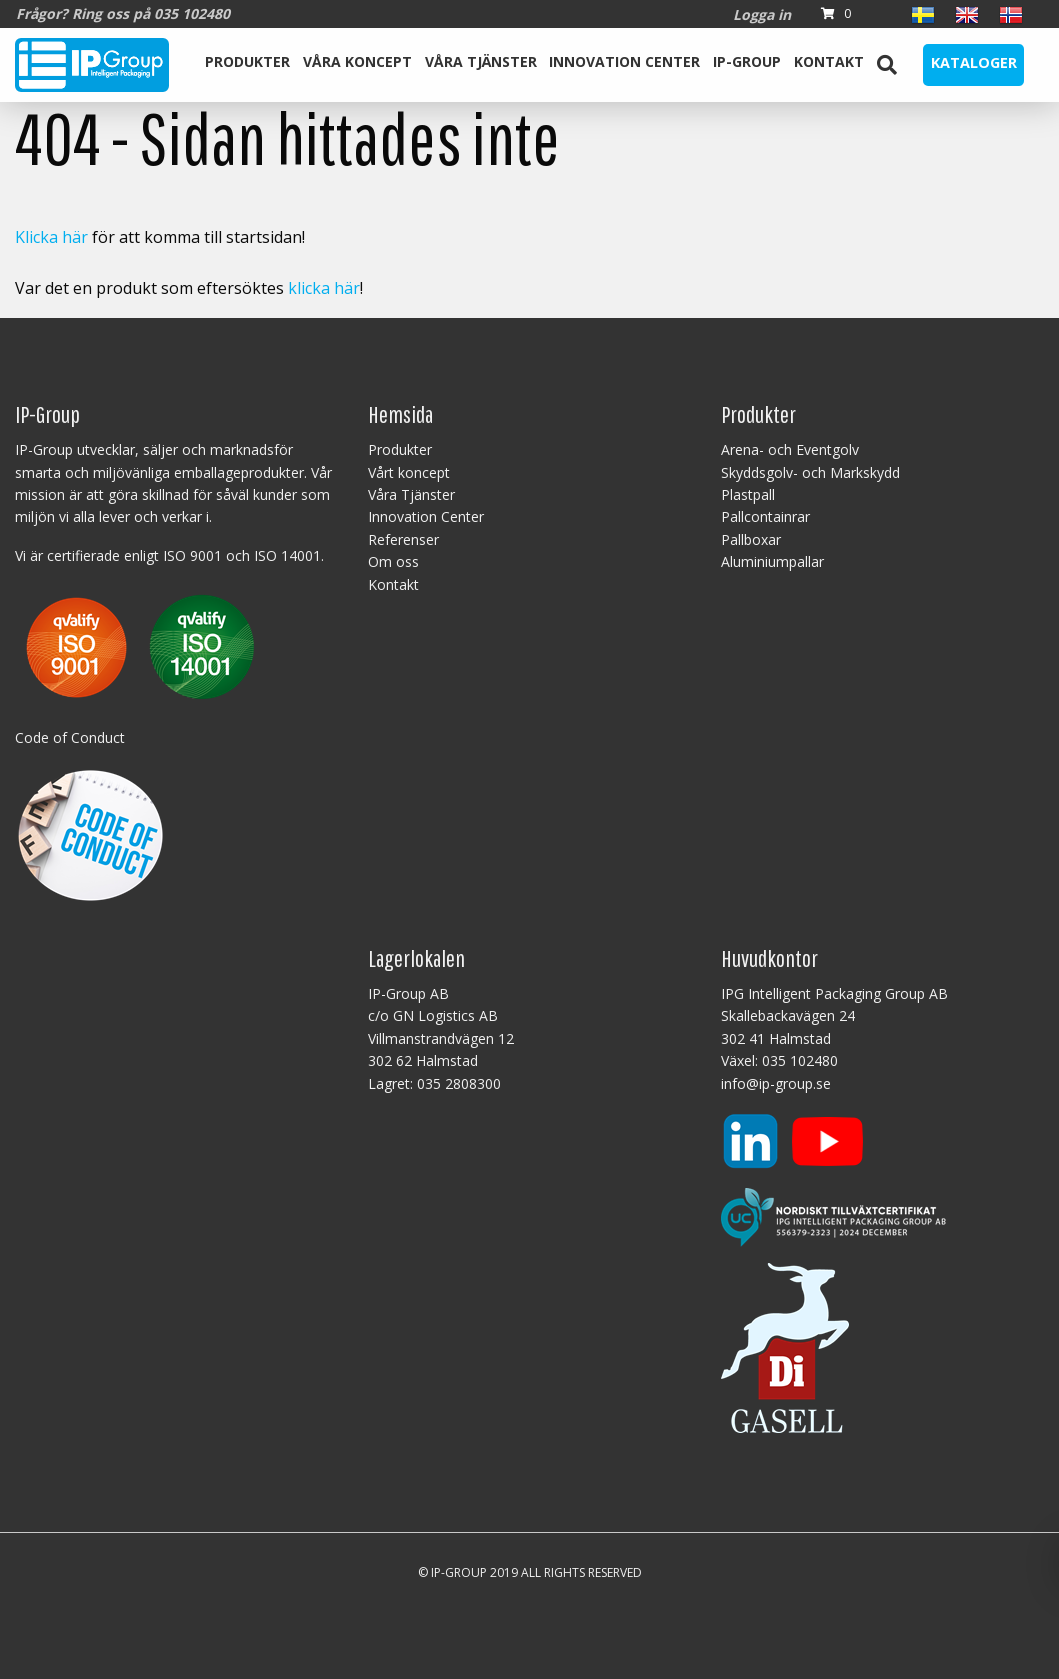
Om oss (393, 561)
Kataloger (974, 62)
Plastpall (748, 494)
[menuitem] (248, 65)
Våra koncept (357, 61)
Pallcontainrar (765, 516)
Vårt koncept (409, 472)
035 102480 (800, 1060)
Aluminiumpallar (772, 561)
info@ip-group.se (776, 1083)
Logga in (762, 14)
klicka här (324, 288)
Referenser (403, 539)
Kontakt (829, 61)
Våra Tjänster (481, 61)
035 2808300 (459, 1083)
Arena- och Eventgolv (790, 449)
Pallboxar (751, 539)
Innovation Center (624, 61)
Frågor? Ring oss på (123, 13)
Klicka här (51, 237)
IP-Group (747, 61)
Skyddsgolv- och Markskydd (810, 472)
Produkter (247, 61)
